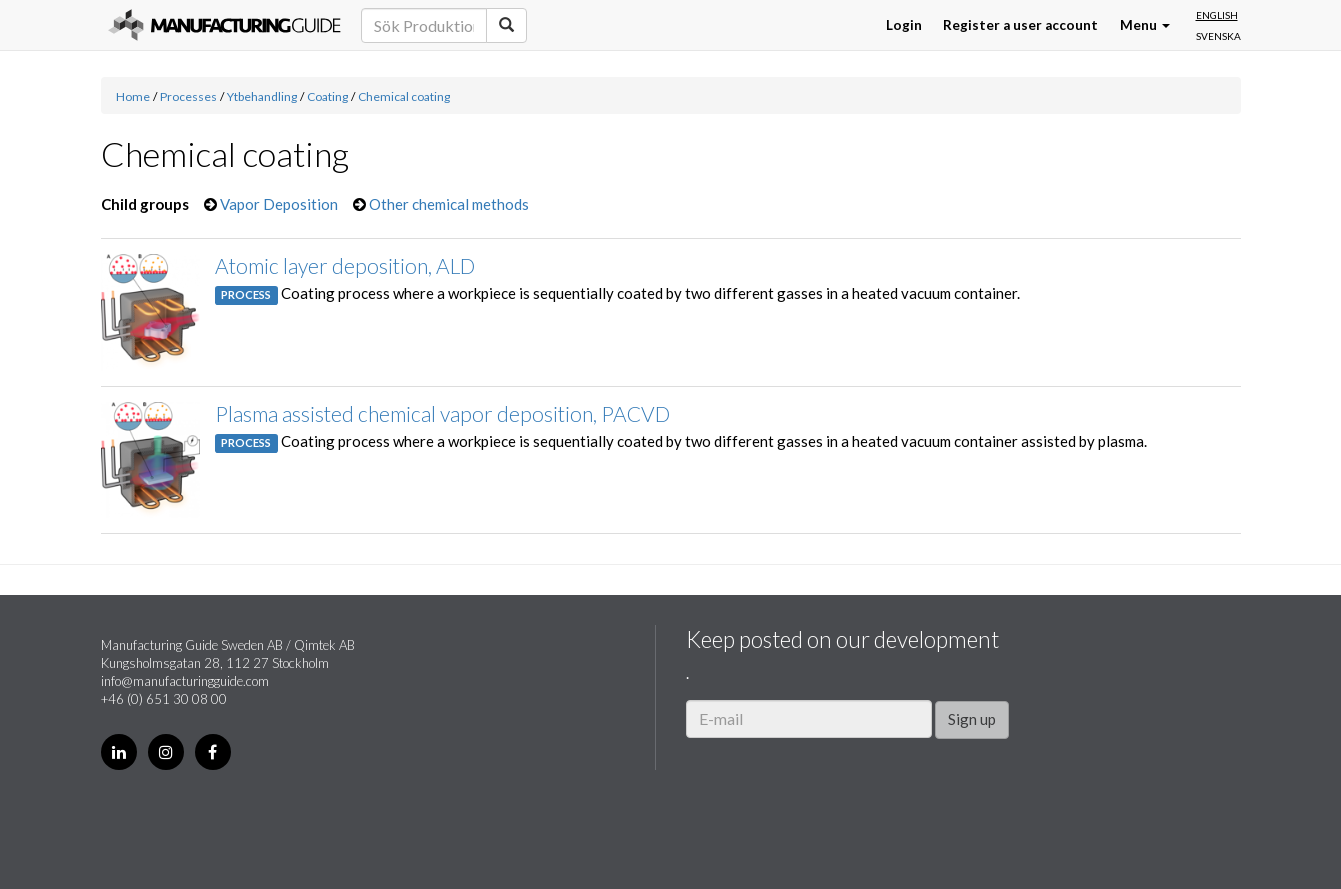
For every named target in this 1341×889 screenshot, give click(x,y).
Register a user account (1020, 25)
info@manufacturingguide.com (185, 681)
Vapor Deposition (279, 204)
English (1217, 15)
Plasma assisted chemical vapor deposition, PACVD (442, 413)
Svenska (1218, 36)
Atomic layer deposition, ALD (345, 265)
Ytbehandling (262, 96)
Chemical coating (404, 96)
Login (904, 25)
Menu (1145, 25)
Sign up (972, 719)
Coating (327, 96)
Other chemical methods (449, 204)
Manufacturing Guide (224, 25)
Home (133, 96)
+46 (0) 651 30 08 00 (164, 699)
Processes (188, 96)
